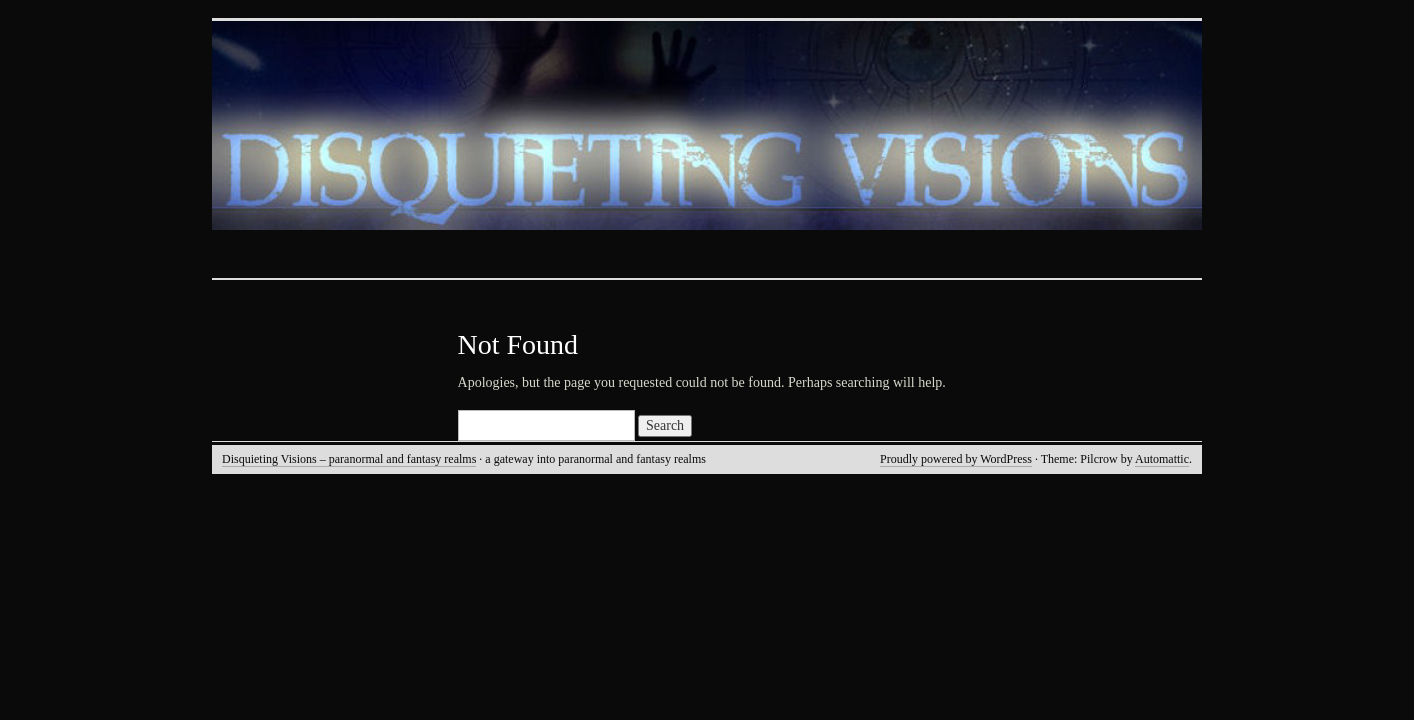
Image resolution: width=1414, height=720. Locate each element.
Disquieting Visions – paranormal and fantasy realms (349, 459)
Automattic (1162, 459)
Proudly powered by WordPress (956, 459)
